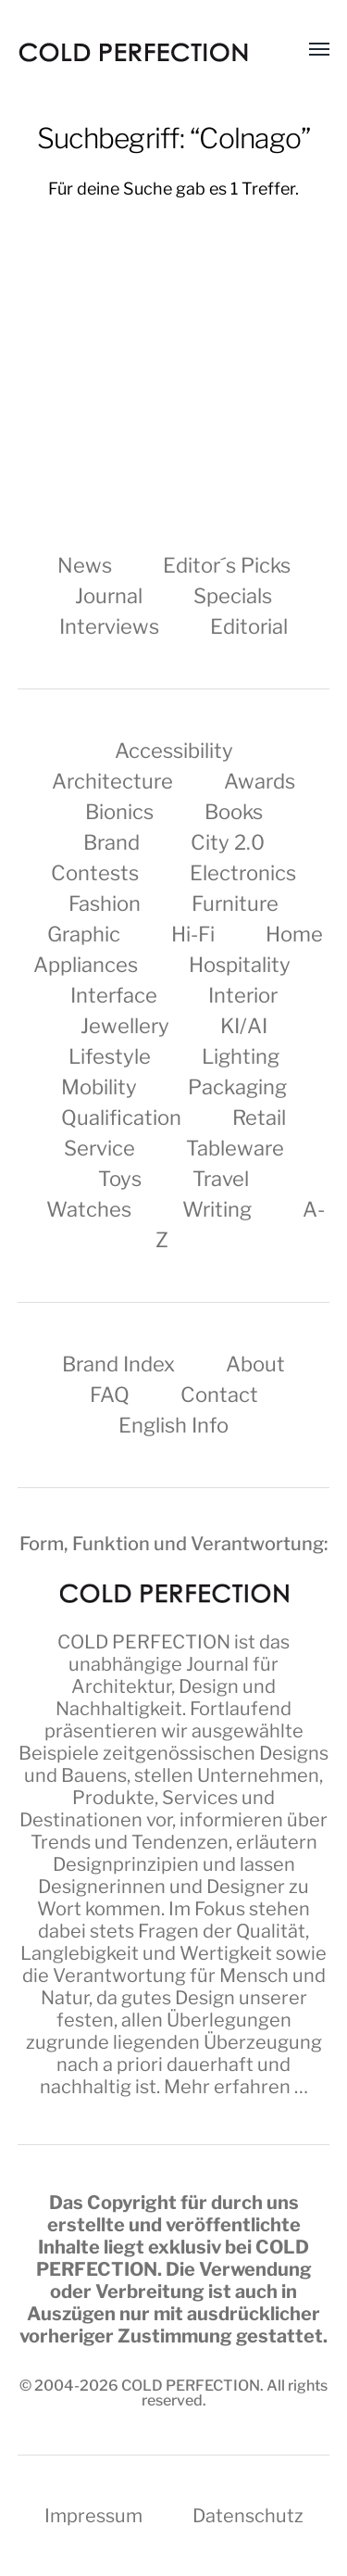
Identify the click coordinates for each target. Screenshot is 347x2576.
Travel (220, 1179)
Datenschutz (248, 2516)
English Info (173, 1425)
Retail (259, 1117)
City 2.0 (228, 842)
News (84, 565)
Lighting (240, 1056)
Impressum (93, 2516)
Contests (95, 873)
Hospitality (240, 965)
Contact (219, 1395)
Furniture (235, 903)
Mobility (99, 1087)
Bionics (119, 812)
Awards (259, 781)
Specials (232, 596)
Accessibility (174, 751)
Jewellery (125, 1026)
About (255, 1364)
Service (99, 1148)
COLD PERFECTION (143, 1642)
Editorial (249, 626)
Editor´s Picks (227, 565)
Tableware (235, 1148)
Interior (243, 995)
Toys (120, 1179)
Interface (113, 995)
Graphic (83, 934)
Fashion (104, 903)
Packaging (237, 1087)
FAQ (110, 1395)
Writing (217, 1209)
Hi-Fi (193, 934)
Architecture (112, 781)
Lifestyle (109, 1056)
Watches (88, 1209)
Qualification (121, 1117)
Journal (109, 596)
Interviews (109, 626)
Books (233, 812)
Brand (111, 842)
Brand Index (118, 1364)
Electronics (243, 873)
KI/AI (243, 1026)
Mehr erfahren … (236, 2087)
